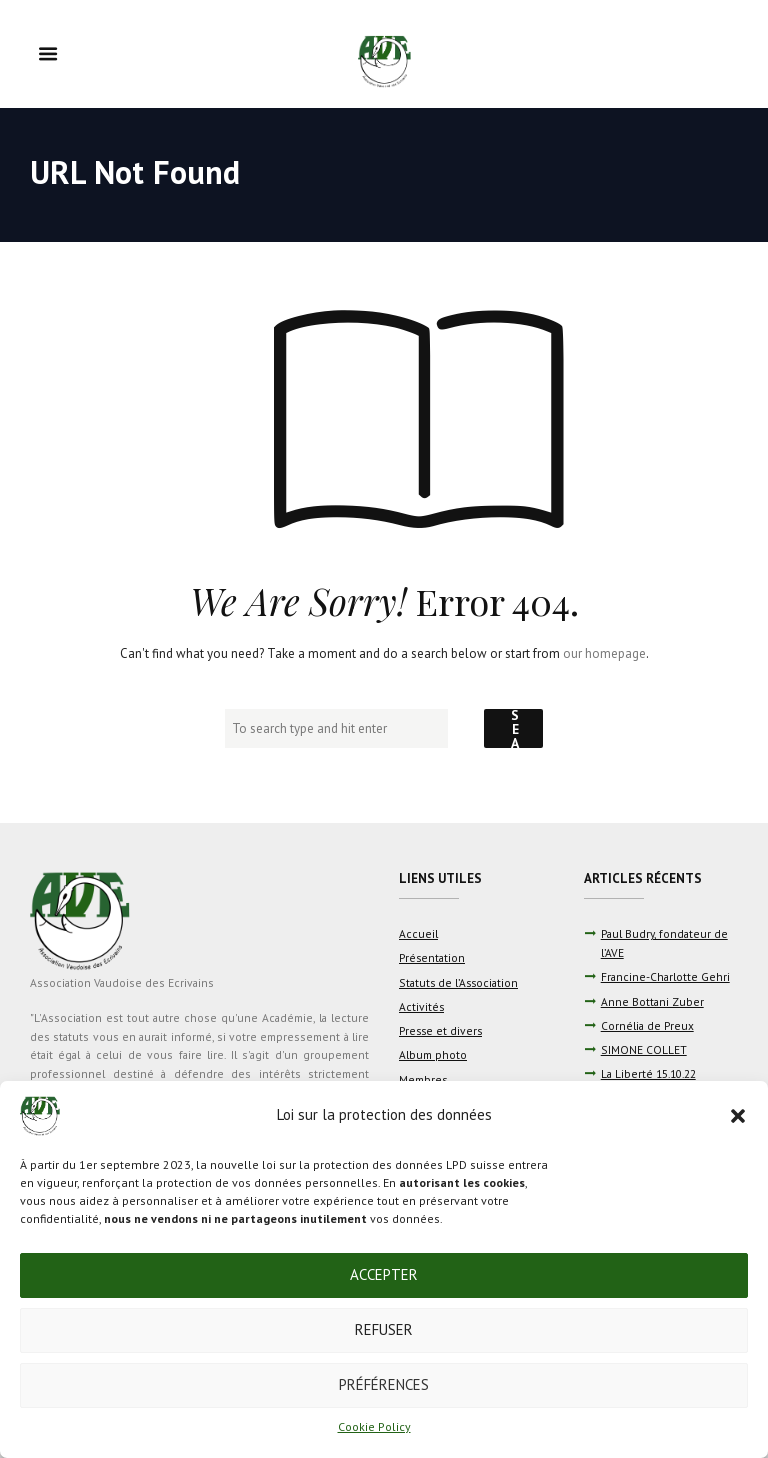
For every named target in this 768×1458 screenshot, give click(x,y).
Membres (423, 1079)
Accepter (384, 1274)
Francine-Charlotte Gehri (665, 976)
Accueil (418, 933)
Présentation (432, 957)
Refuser (384, 1329)
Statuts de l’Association (458, 982)
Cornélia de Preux (647, 1025)
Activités (421, 1006)
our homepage (604, 653)
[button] (738, 1116)
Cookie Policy (374, 1426)
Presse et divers (440, 1030)
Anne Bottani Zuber (652, 1001)
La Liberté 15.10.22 (648, 1073)
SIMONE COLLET (644, 1049)
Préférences (384, 1384)
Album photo (433, 1054)
